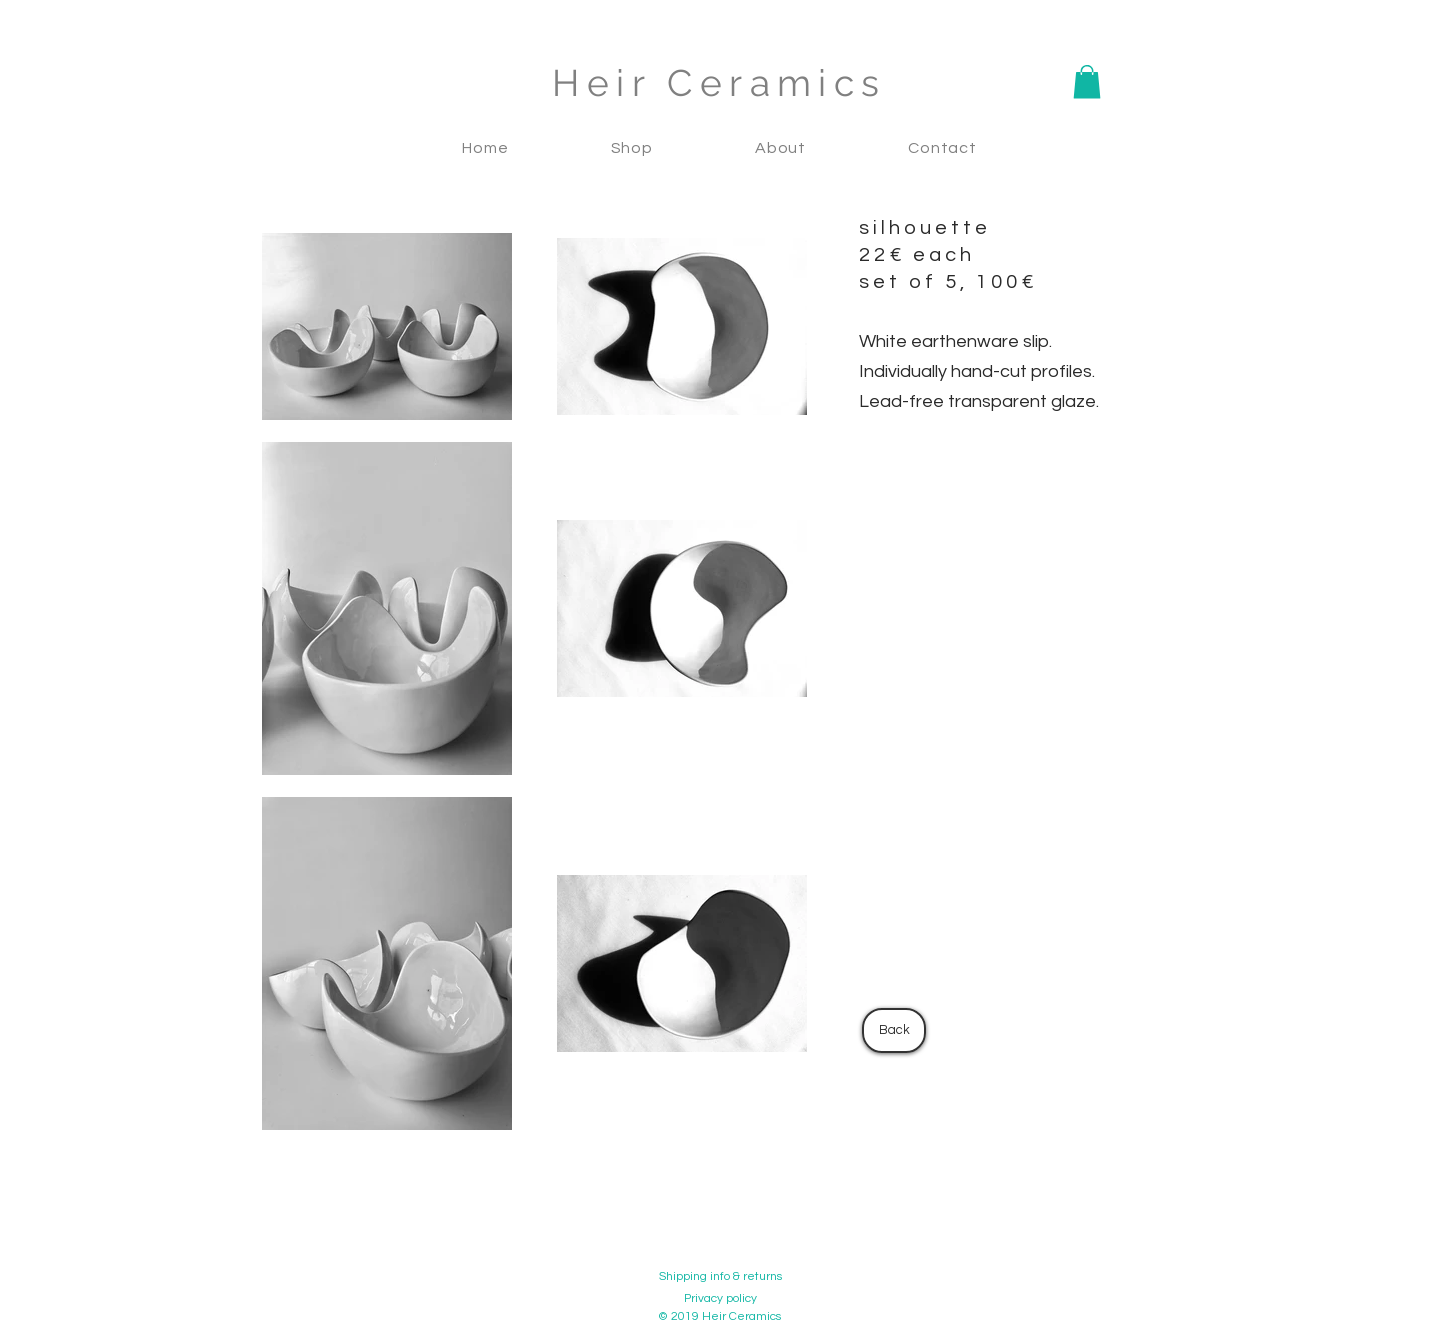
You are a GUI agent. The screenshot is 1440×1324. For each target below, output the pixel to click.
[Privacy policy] (720, 1299)
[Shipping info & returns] (720, 1277)
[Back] (894, 1030)
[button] (1087, 81)
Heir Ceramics (719, 83)
